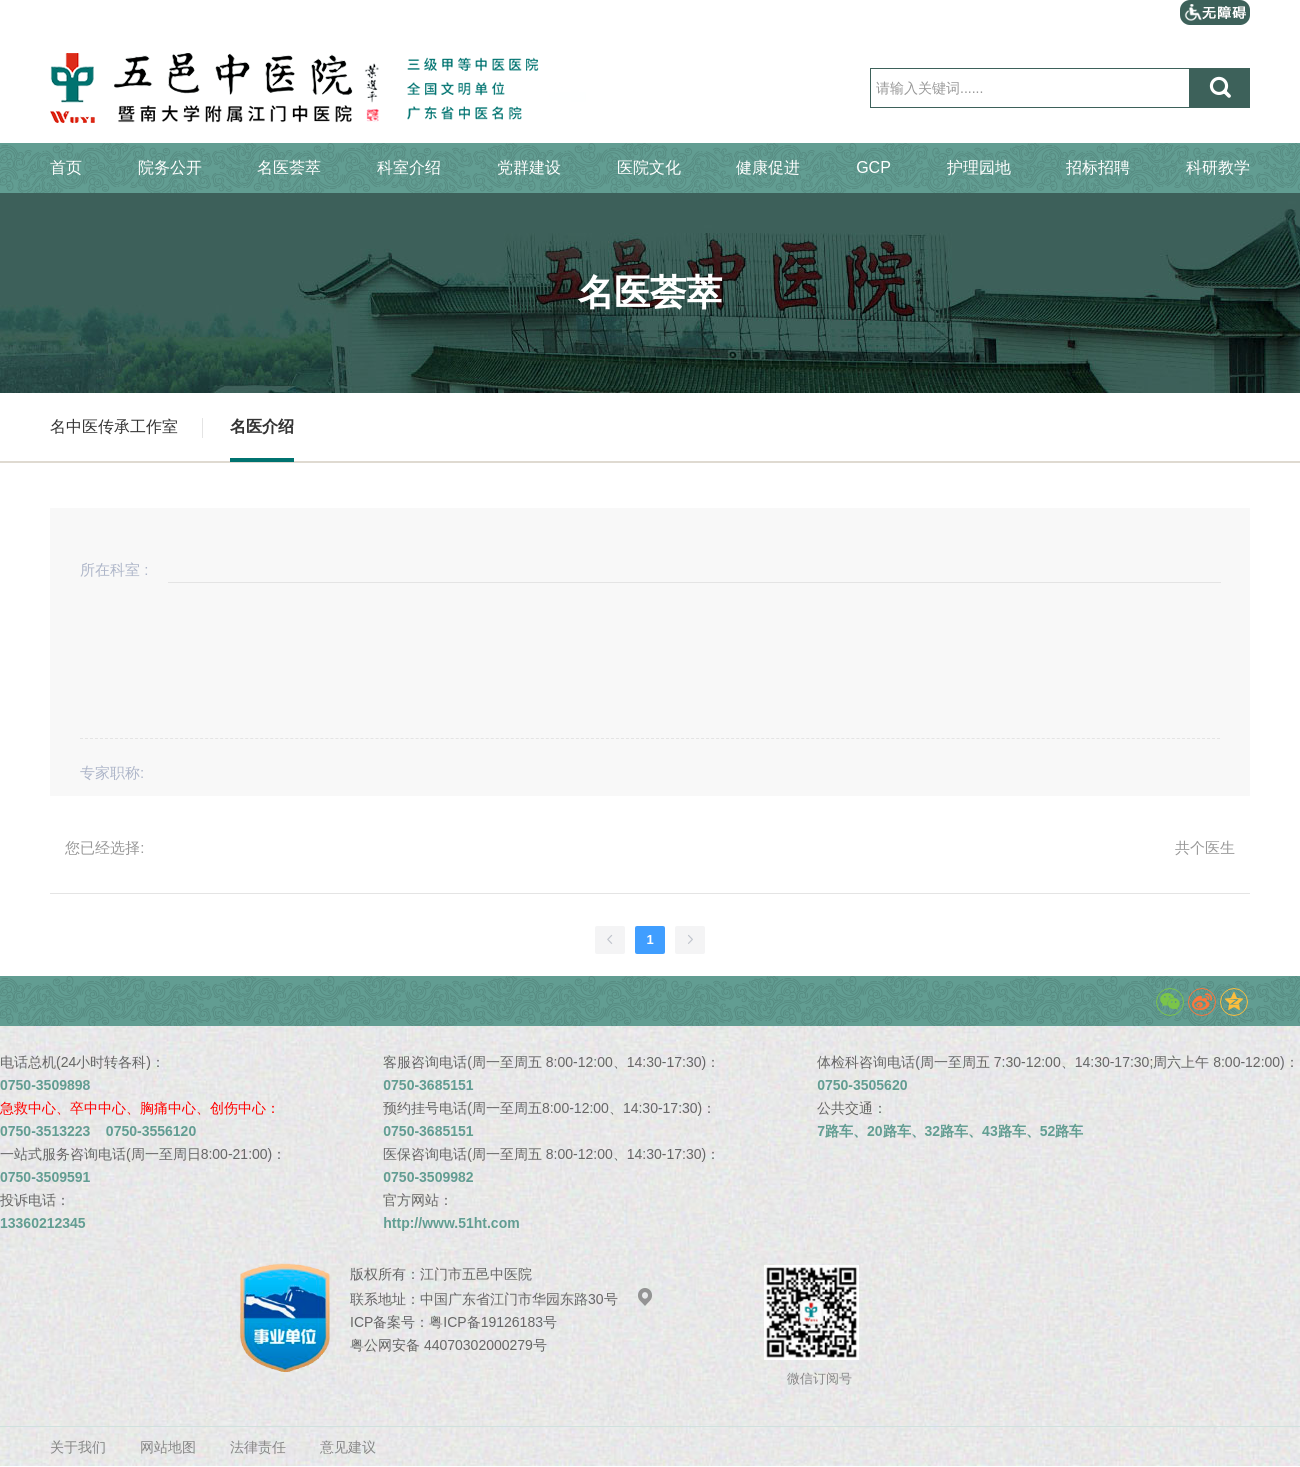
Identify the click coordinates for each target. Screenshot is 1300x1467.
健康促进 (768, 167)
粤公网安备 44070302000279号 (448, 1345)
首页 (66, 167)
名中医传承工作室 (114, 426)
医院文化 (649, 167)
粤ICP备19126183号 (493, 1322)
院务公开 (170, 167)
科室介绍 (409, 167)
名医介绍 (262, 426)
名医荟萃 (289, 167)
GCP (873, 167)
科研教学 (1218, 167)
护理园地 (979, 167)
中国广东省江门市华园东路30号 (537, 1299)
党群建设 (529, 167)
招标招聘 (1098, 167)
